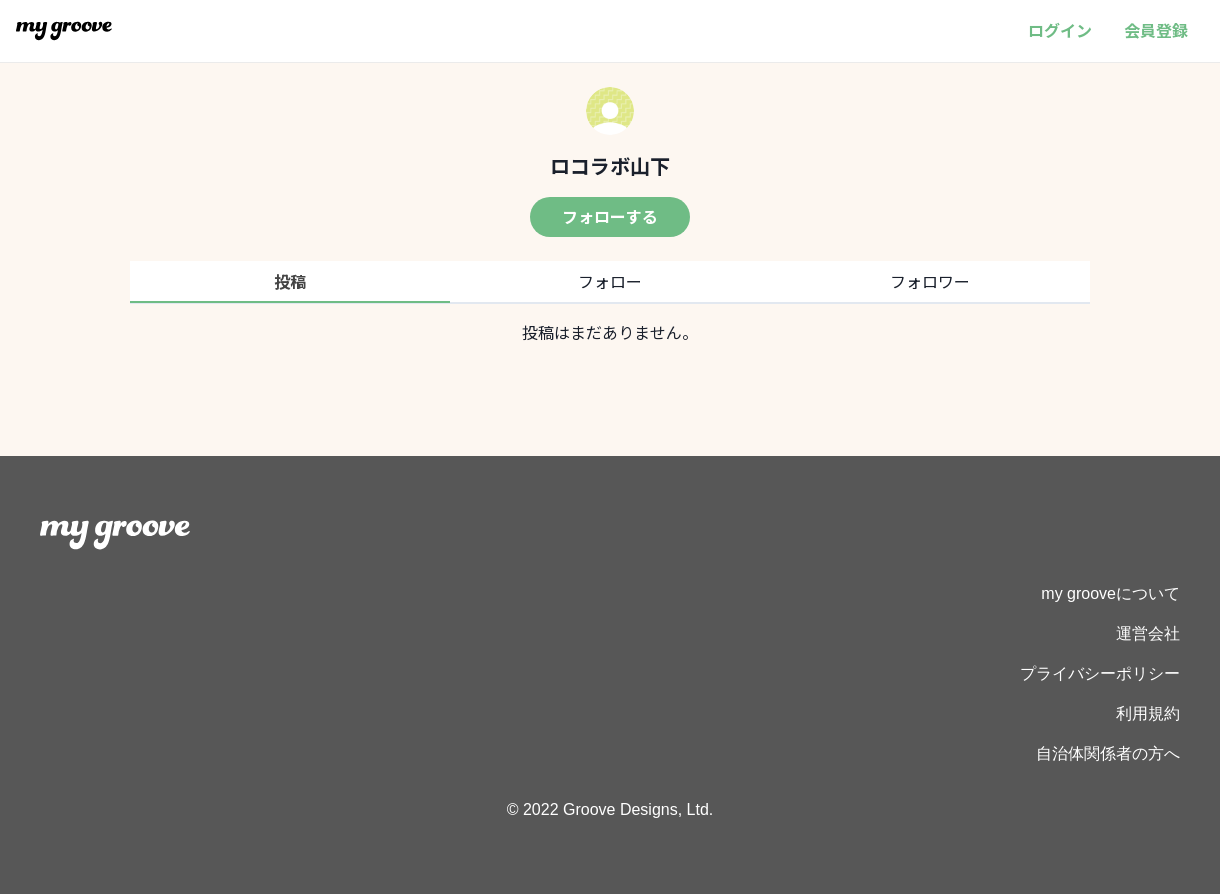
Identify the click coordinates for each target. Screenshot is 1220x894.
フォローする (610, 216)
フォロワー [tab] (930, 281)
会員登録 (1156, 30)
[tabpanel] (610, 332)
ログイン (1060, 30)
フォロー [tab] (610, 281)
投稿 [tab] (290, 281)
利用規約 (1148, 713)
